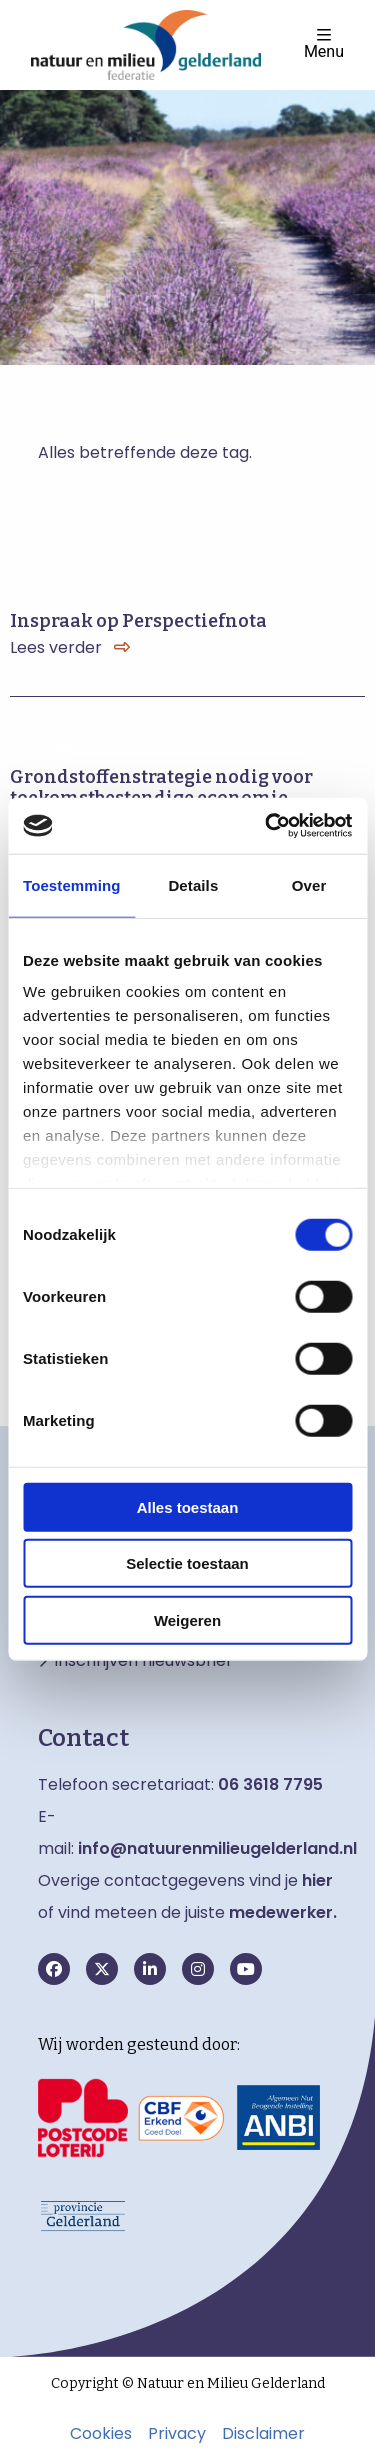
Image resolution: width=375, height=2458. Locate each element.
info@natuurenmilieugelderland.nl (217, 1848)
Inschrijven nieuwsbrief (143, 1661)
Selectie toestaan (187, 1563)
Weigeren (187, 1619)
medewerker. (283, 1912)
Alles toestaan (188, 1506)
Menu (324, 43)
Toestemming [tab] (72, 884)
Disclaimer (263, 2434)
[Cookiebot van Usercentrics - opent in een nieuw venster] (267, 826)
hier (317, 1880)
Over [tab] (309, 884)
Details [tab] (193, 884)
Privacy (177, 2434)
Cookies (101, 2434)
